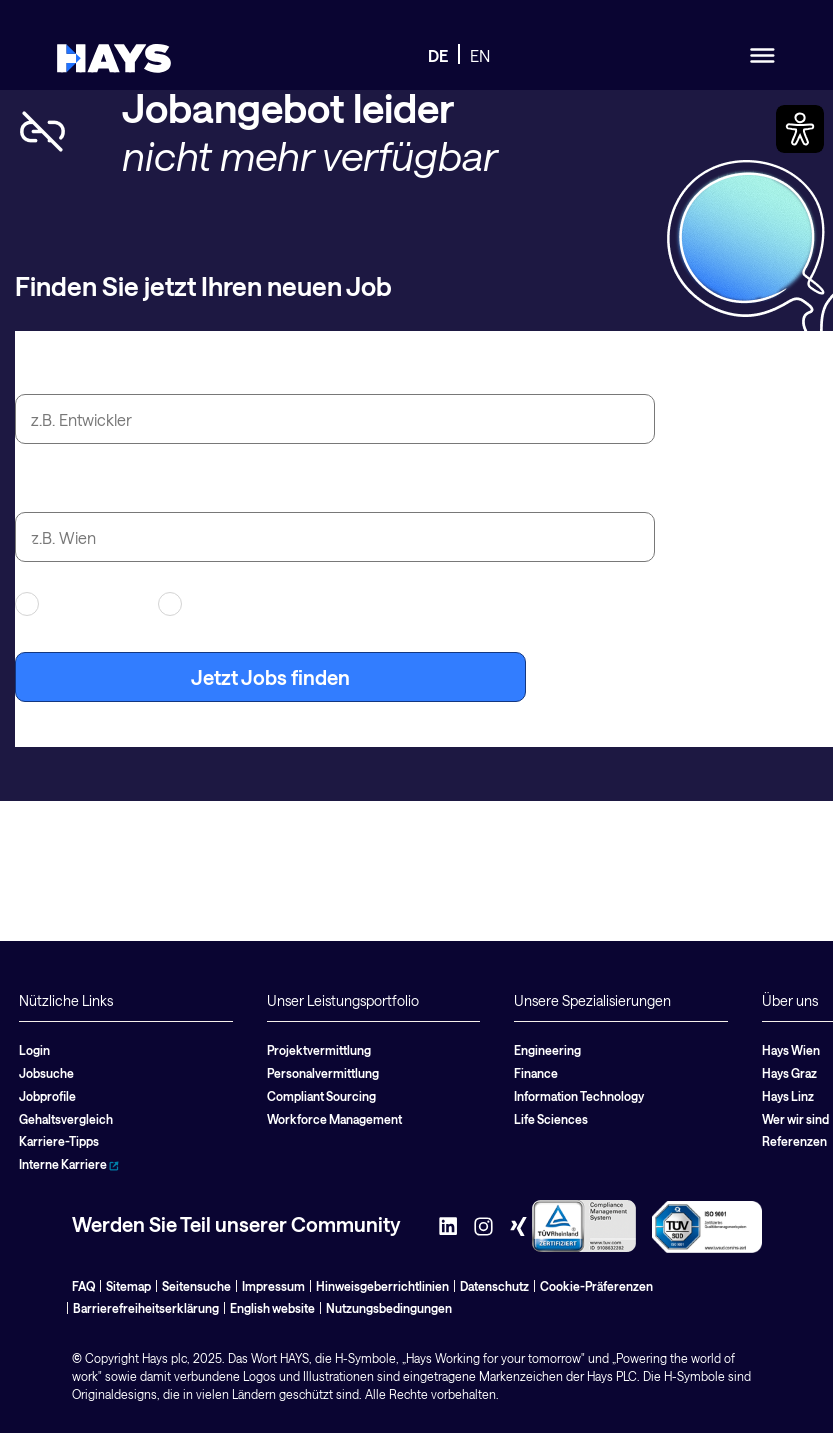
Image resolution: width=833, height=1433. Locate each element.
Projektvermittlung (319, 1050)
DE (438, 55)
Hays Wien (791, 1050)
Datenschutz (494, 1286)
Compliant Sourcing (321, 1096)
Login (34, 1050)
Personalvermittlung (323, 1073)
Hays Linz (788, 1096)
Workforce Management (334, 1119)
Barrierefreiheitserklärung (146, 1308)
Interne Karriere (69, 1164)
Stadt (39, 489)
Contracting (74, 604)
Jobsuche (46, 1073)
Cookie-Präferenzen (596, 1286)
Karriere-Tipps (59, 1141)
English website (272, 1308)
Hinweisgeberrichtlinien (382, 1286)
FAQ (83, 1286)
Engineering (547, 1050)
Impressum (273, 1286)
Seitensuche (196, 1286)
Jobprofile (47, 1096)
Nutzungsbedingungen (389, 1308)
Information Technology (579, 1096)
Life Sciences (551, 1119)
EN (480, 55)
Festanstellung (225, 604)
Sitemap (128, 1286)
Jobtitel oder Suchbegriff (130, 371)
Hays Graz (789, 1073)
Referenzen (794, 1141)
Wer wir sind (795, 1119)
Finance (536, 1073)
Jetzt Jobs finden (270, 677)
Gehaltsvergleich (66, 1119)
